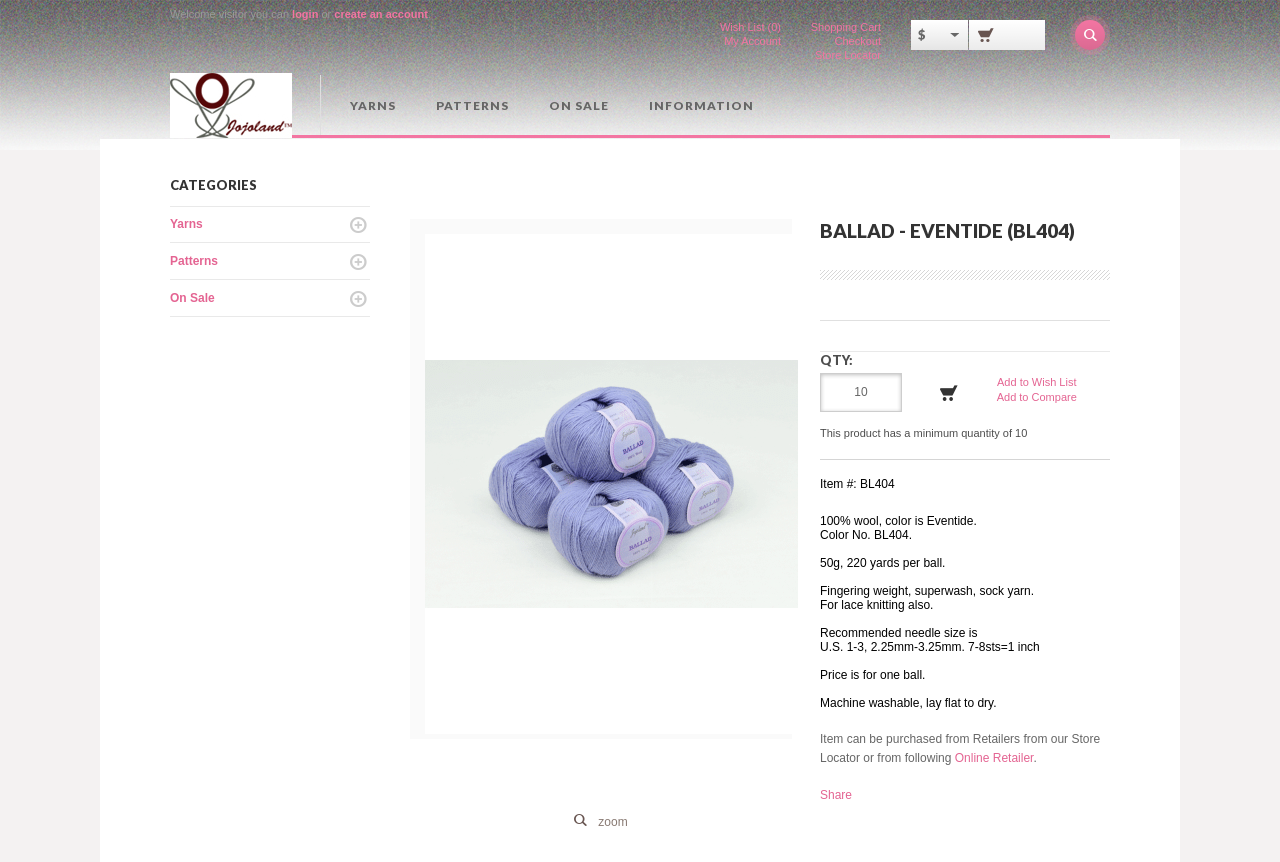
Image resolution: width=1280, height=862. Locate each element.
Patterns (472, 105)
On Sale (579, 105)
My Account (752, 41)
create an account (381, 14)
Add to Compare (1037, 397)
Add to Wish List (1036, 382)
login (305, 14)
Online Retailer (994, 758)
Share (836, 795)
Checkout (858, 41)
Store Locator (848, 55)
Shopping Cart (846, 27)
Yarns (373, 105)
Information (701, 105)
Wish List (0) (750, 27)
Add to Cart (949, 393)
